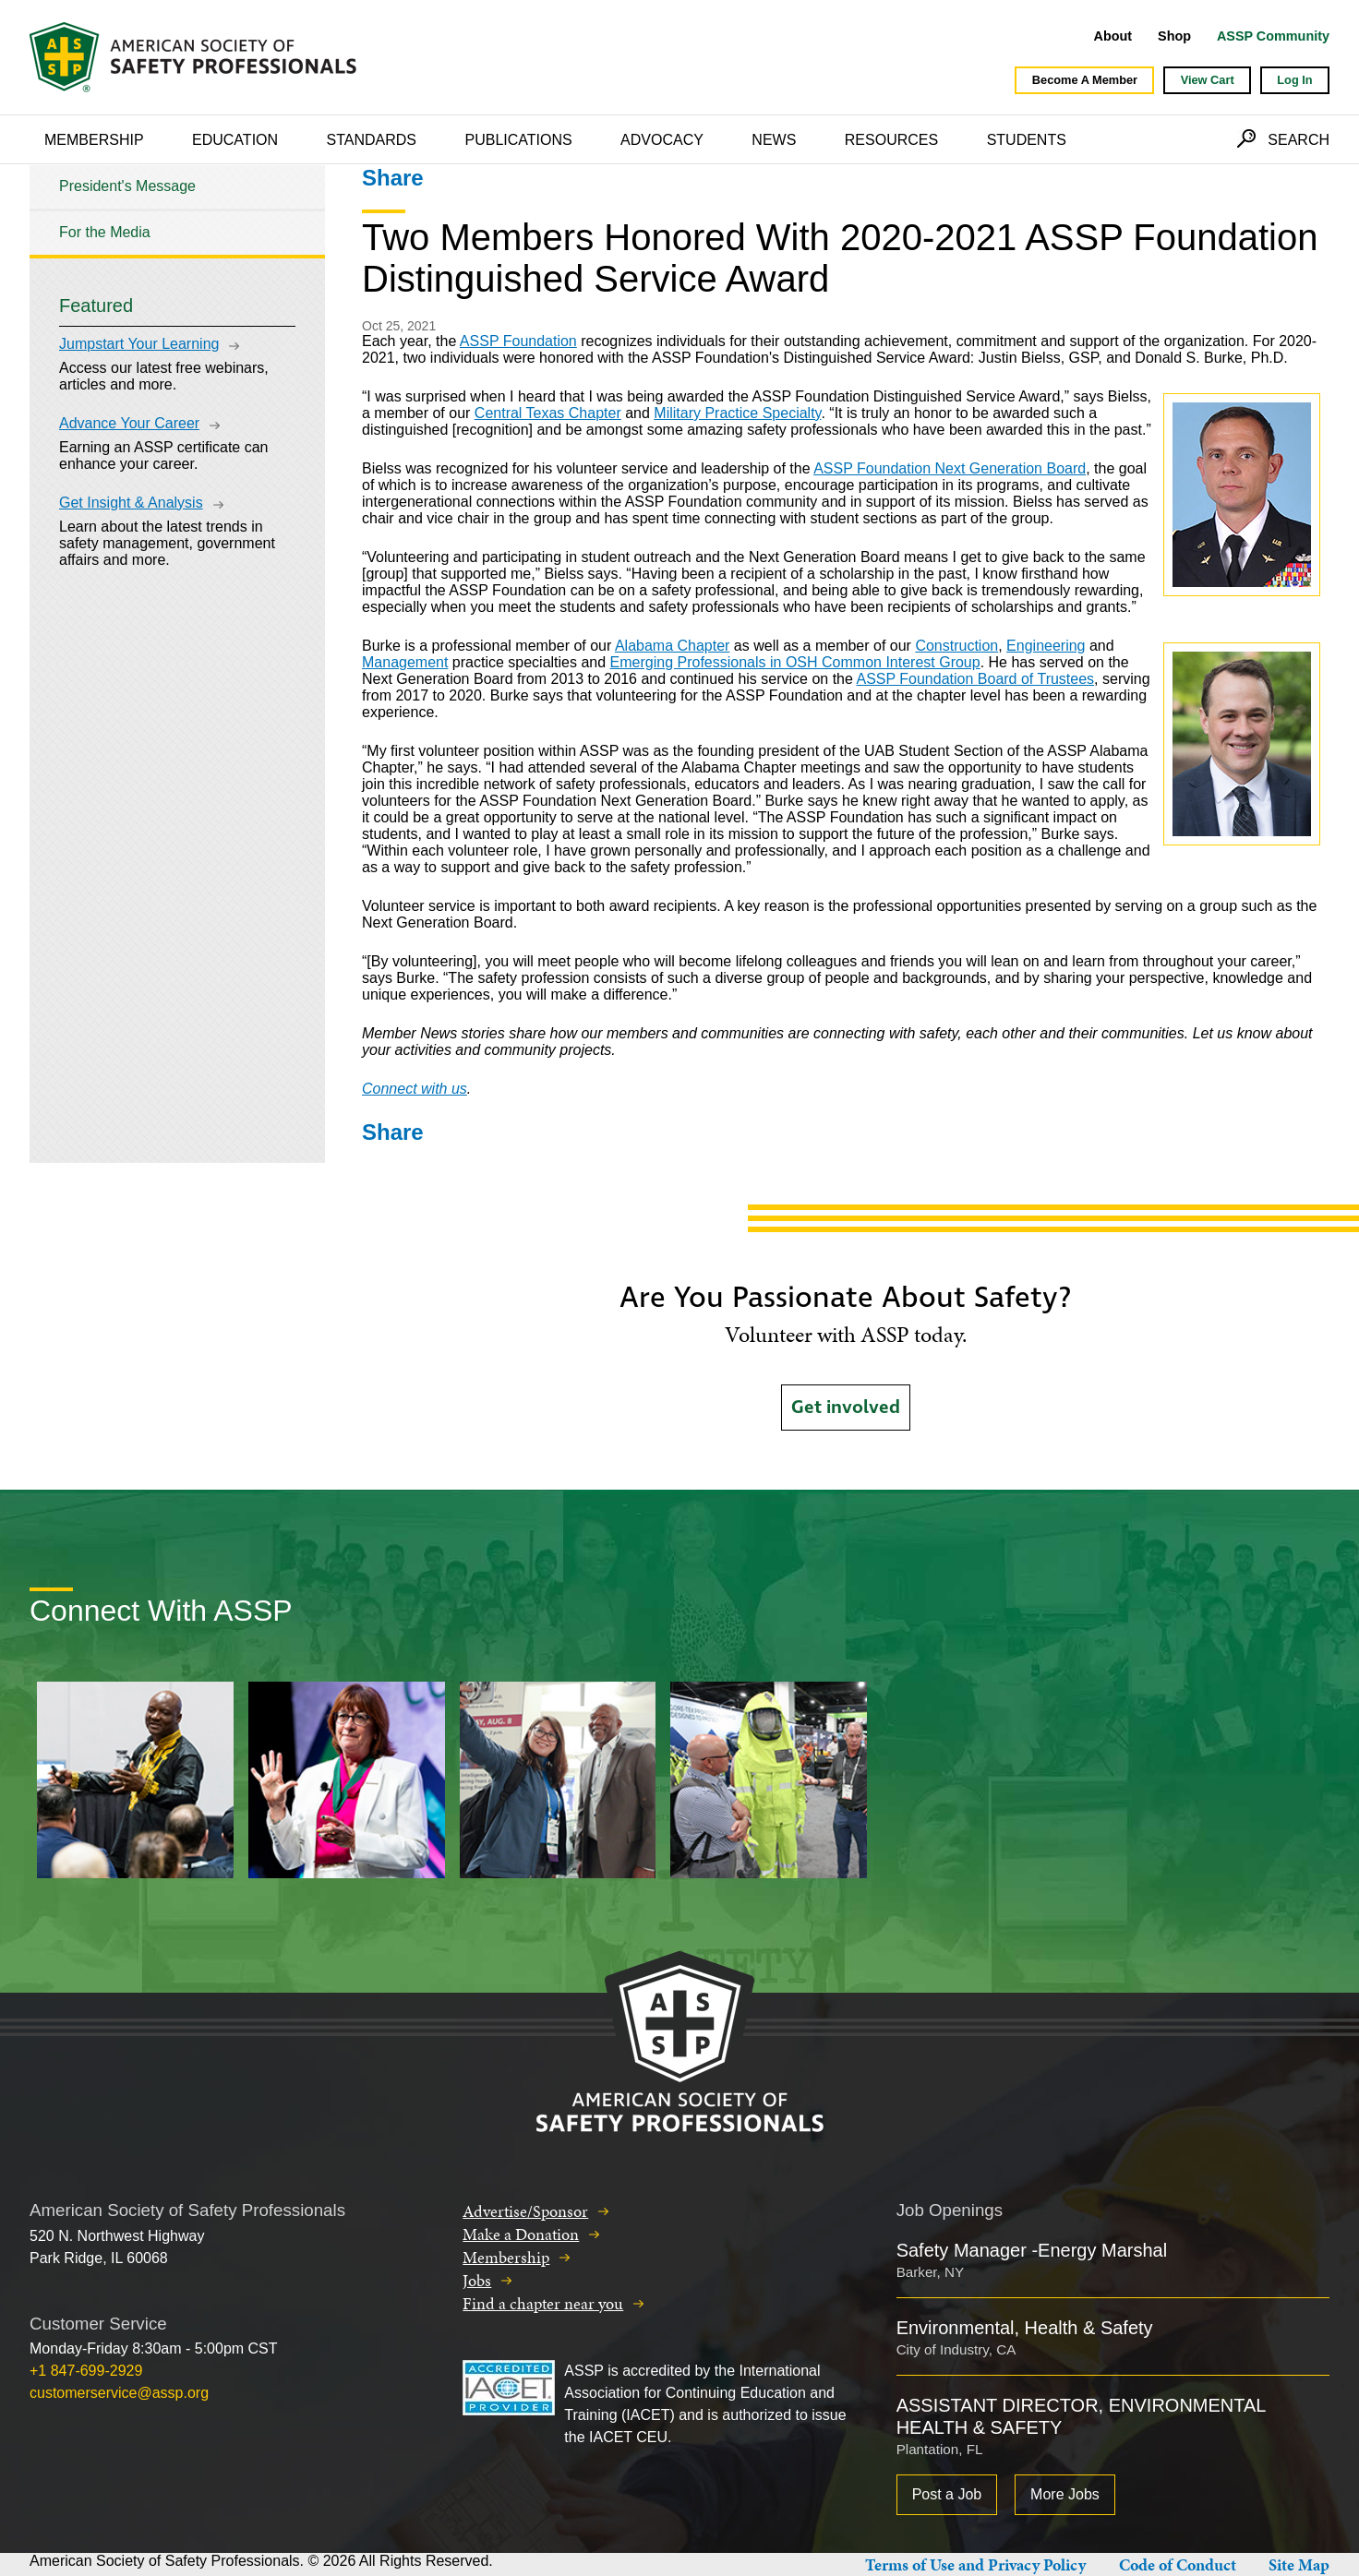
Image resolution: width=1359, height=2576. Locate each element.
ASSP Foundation (518, 341)
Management (405, 662)
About (1113, 36)
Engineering (1045, 645)
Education (235, 140)
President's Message (127, 186)
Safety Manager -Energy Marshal (1031, 2250)
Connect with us (414, 1088)
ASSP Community (1273, 36)
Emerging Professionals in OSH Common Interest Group (795, 662)
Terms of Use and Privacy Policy (975, 2564)
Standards (372, 140)
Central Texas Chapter (548, 413)
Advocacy (662, 140)
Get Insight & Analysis (131, 502)
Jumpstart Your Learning (139, 344)
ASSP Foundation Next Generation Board (949, 468)
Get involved (845, 1407)
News (774, 140)
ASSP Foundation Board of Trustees (975, 679)
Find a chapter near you (543, 2303)
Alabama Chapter (672, 645)
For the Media (104, 232)
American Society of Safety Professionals (195, 57)
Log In (1294, 80)
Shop (1174, 36)
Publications (517, 140)
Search (1298, 140)
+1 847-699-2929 (86, 2370)
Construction (956, 645)
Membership (94, 140)
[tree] (177, 210)
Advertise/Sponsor (525, 2211)
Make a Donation (521, 2234)
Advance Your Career (129, 423)
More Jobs (1065, 2494)
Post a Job (947, 2494)
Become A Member (1084, 80)
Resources (891, 140)
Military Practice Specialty (737, 413)
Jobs (477, 2280)
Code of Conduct (1177, 2564)
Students (1026, 140)
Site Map (1299, 2564)
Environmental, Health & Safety (1024, 2328)
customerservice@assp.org (119, 2393)
